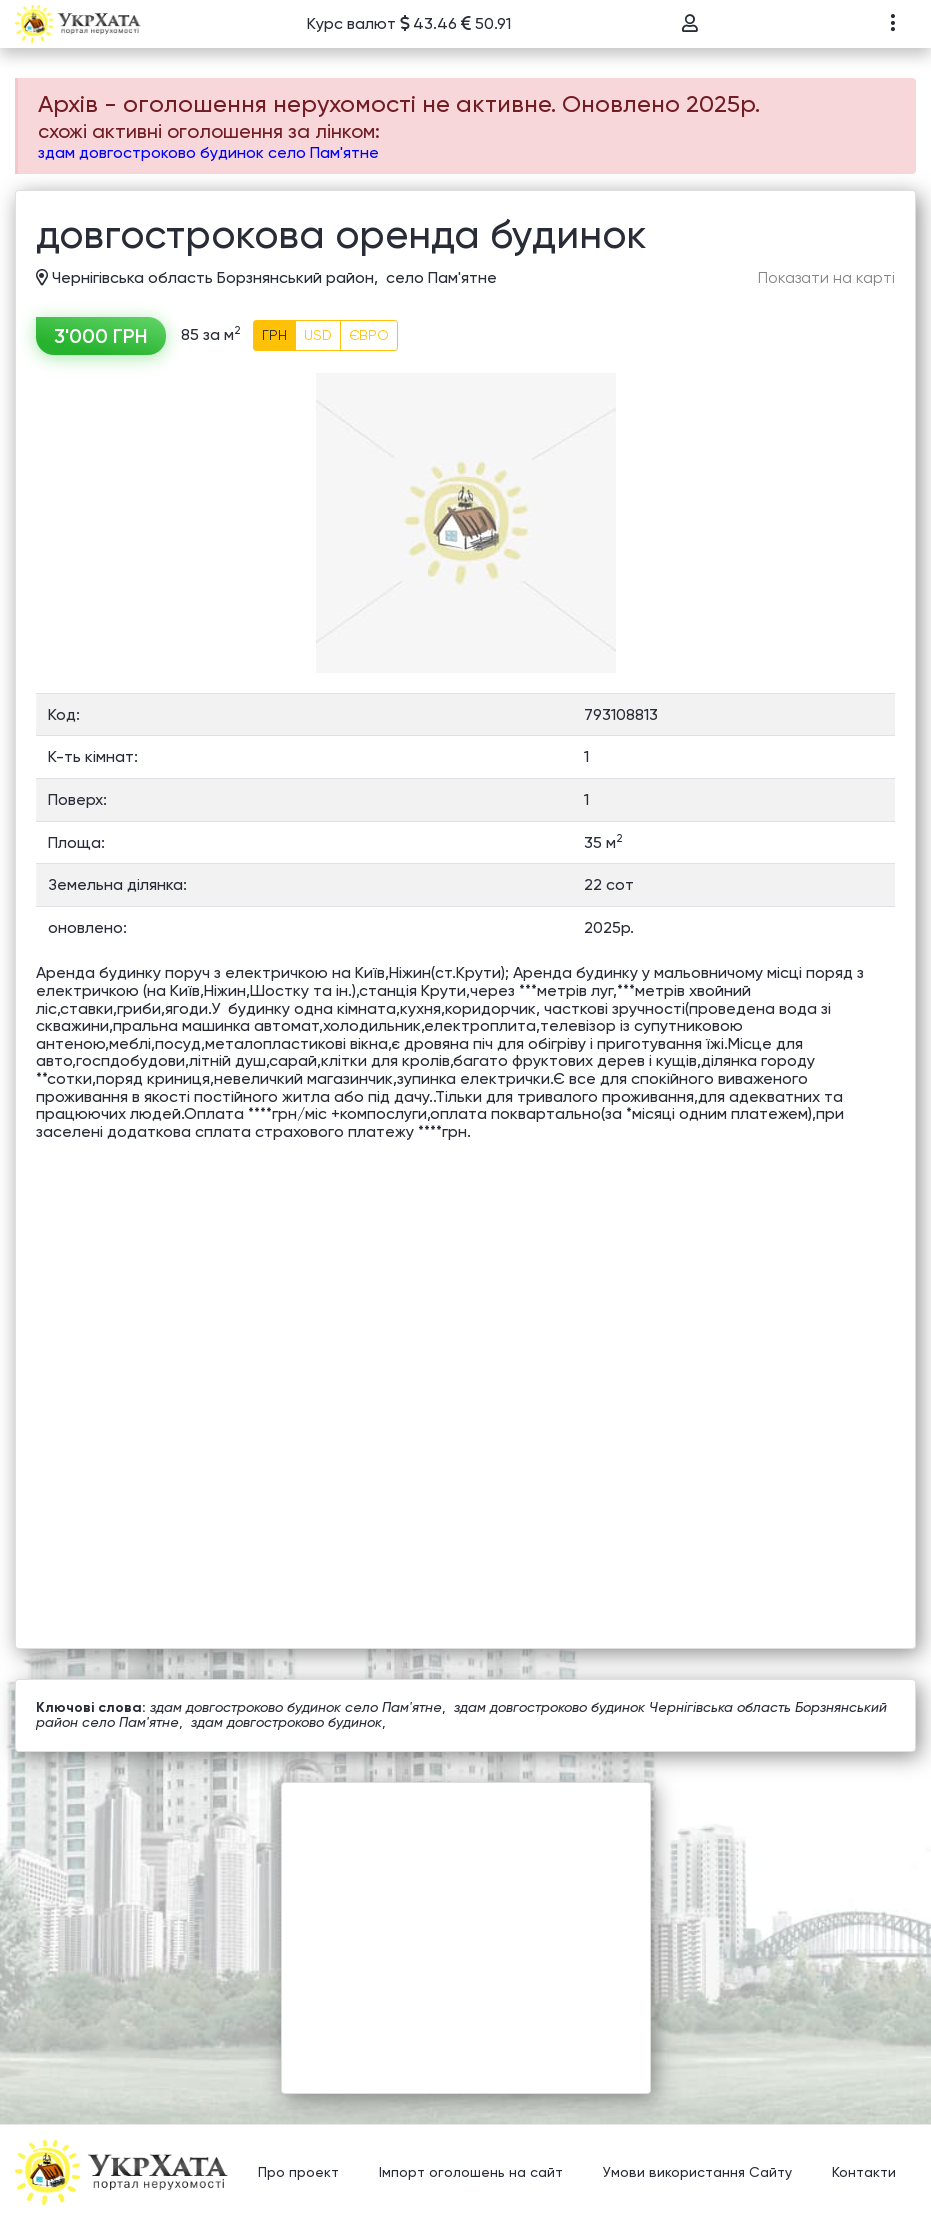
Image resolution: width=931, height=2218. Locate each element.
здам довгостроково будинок (286, 1722)
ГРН (274, 335)
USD (318, 335)
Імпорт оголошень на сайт (471, 2173)
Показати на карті (826, 278)
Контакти (864, 2173)
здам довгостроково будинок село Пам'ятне (208, 152)
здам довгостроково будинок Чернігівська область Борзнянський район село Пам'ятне (461, 1714)
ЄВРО (369, 335)
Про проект (298, 2173)
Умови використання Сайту (697, 2173)
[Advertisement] (466, 1923)
